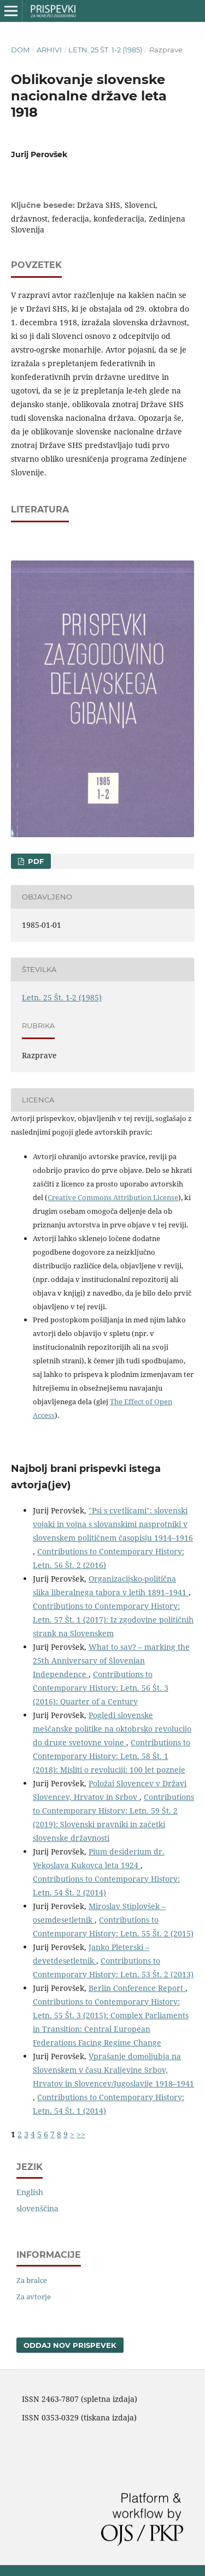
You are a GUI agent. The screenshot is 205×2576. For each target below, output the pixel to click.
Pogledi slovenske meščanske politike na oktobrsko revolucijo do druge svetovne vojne (112, 1729)
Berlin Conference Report (137, 1988)
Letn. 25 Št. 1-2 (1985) (105, 49)
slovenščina (37, 2208)
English (29, 2192)
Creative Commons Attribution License (113, 1197)
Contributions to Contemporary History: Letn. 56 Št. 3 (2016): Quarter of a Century (100, 1688)
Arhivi (49, 49)
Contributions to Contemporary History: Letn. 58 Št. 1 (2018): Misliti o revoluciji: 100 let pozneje (111, 1756)
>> (81, 2134)
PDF (35, 861)
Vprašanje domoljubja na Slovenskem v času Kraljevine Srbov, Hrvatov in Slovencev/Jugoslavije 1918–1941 (113, 2070)
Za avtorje (33, 2296)
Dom (20, 49)
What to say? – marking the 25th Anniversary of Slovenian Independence (111, 1660)
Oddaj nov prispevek (70, 2345)
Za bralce (31, 2280)
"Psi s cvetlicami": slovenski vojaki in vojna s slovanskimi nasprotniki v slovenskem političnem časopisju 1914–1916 (113, 1524)
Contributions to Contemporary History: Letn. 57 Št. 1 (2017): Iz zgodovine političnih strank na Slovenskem (113, 1619)
